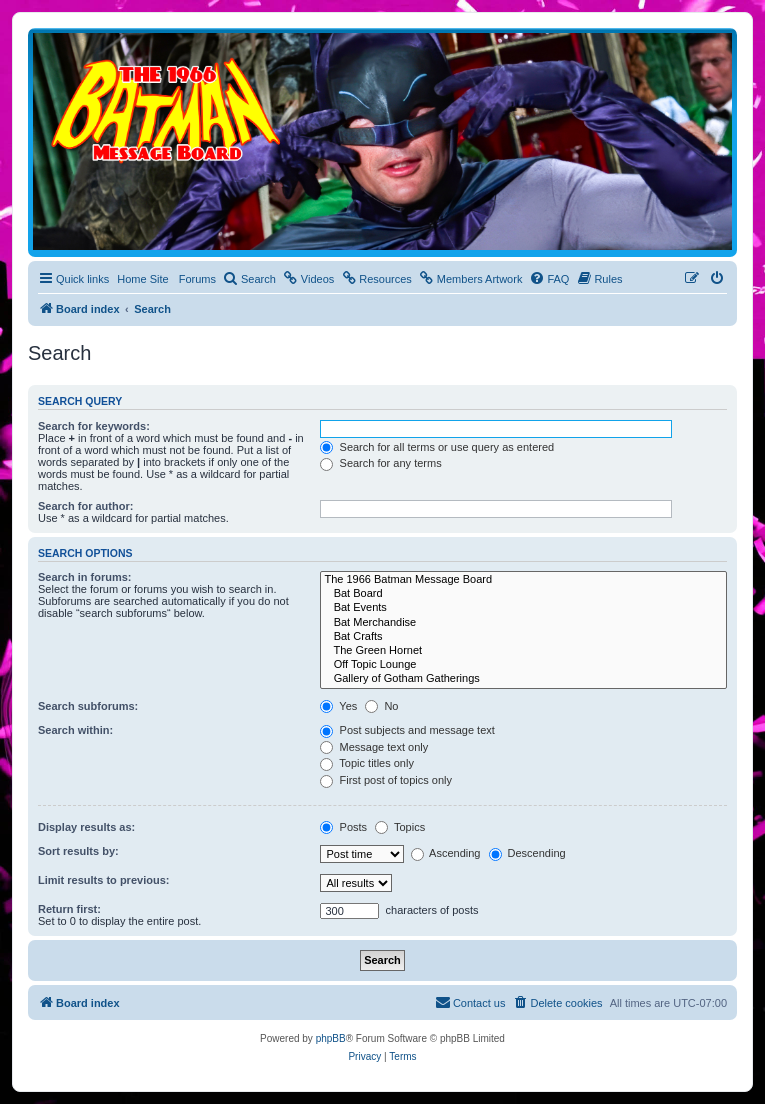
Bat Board (523, 594)
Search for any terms (380, 463)
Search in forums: (85, 577)
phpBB (331, 1038)
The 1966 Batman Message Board (523, 580)
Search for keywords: (94, 426)
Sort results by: (78, 851)
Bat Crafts (523, 637)
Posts (343, 827)
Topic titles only (366, 763)
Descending (527, 853)
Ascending (446, 853)
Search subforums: (88, 706)
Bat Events (523, 608)
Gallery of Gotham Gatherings (523, 679)
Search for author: (85, 506)
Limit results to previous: (103, 880)
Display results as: (86, 827)
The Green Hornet (523, 651)
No (381, 706)
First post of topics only (386, 780)
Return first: (69, 909)
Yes (338, 706)
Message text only (374, 747)
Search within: (75, 730)
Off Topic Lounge (523, 665)
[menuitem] (249, 279)
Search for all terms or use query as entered (437, 447)
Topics (400, 827)
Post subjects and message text (407, 730)
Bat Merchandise (523, 623)
